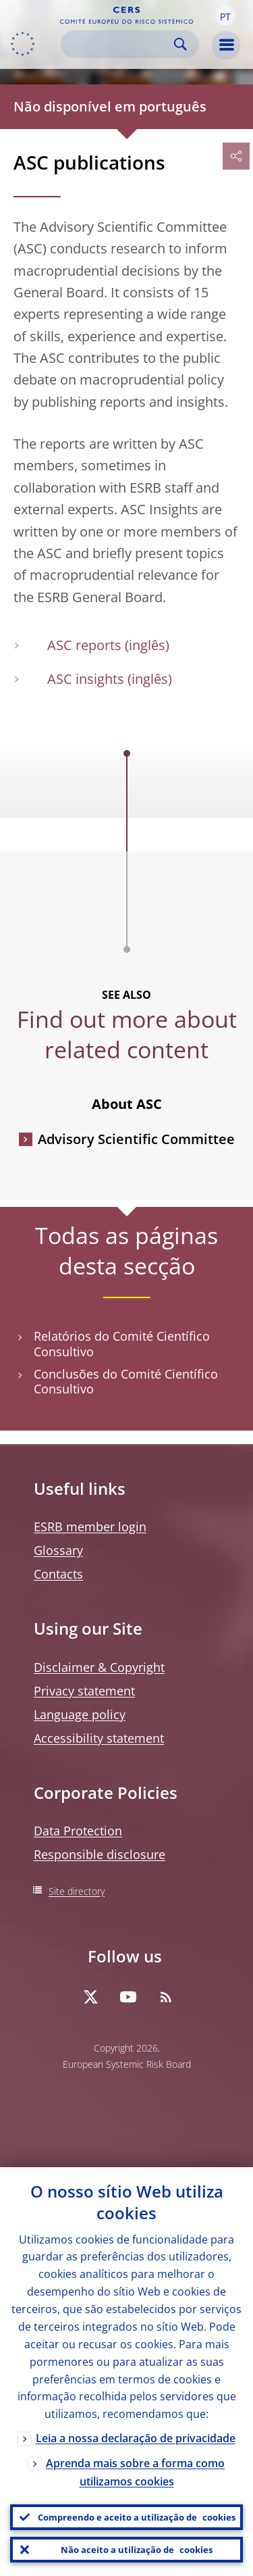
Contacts (58, 1574)
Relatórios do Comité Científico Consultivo (122, 1344)
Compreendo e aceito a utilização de (136, 2517)
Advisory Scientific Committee (136, 1139)
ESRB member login (90, 1526)
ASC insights (85, 679)
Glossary (58, 1550)
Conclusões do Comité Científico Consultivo (126, 1381)
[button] (225, 15)
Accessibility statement (99, 1738)
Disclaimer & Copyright (99, 1667)
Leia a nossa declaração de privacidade (135, 2438)
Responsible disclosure (99, 1854)
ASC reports (84, 645)
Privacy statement (84, 1691)
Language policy (79, 1714)
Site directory (77, 1891)
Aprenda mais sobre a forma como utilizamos (135, 2472)
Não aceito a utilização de (137, 2549)
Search (180, 44)
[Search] (119, 44)
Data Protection (78, 1831)
